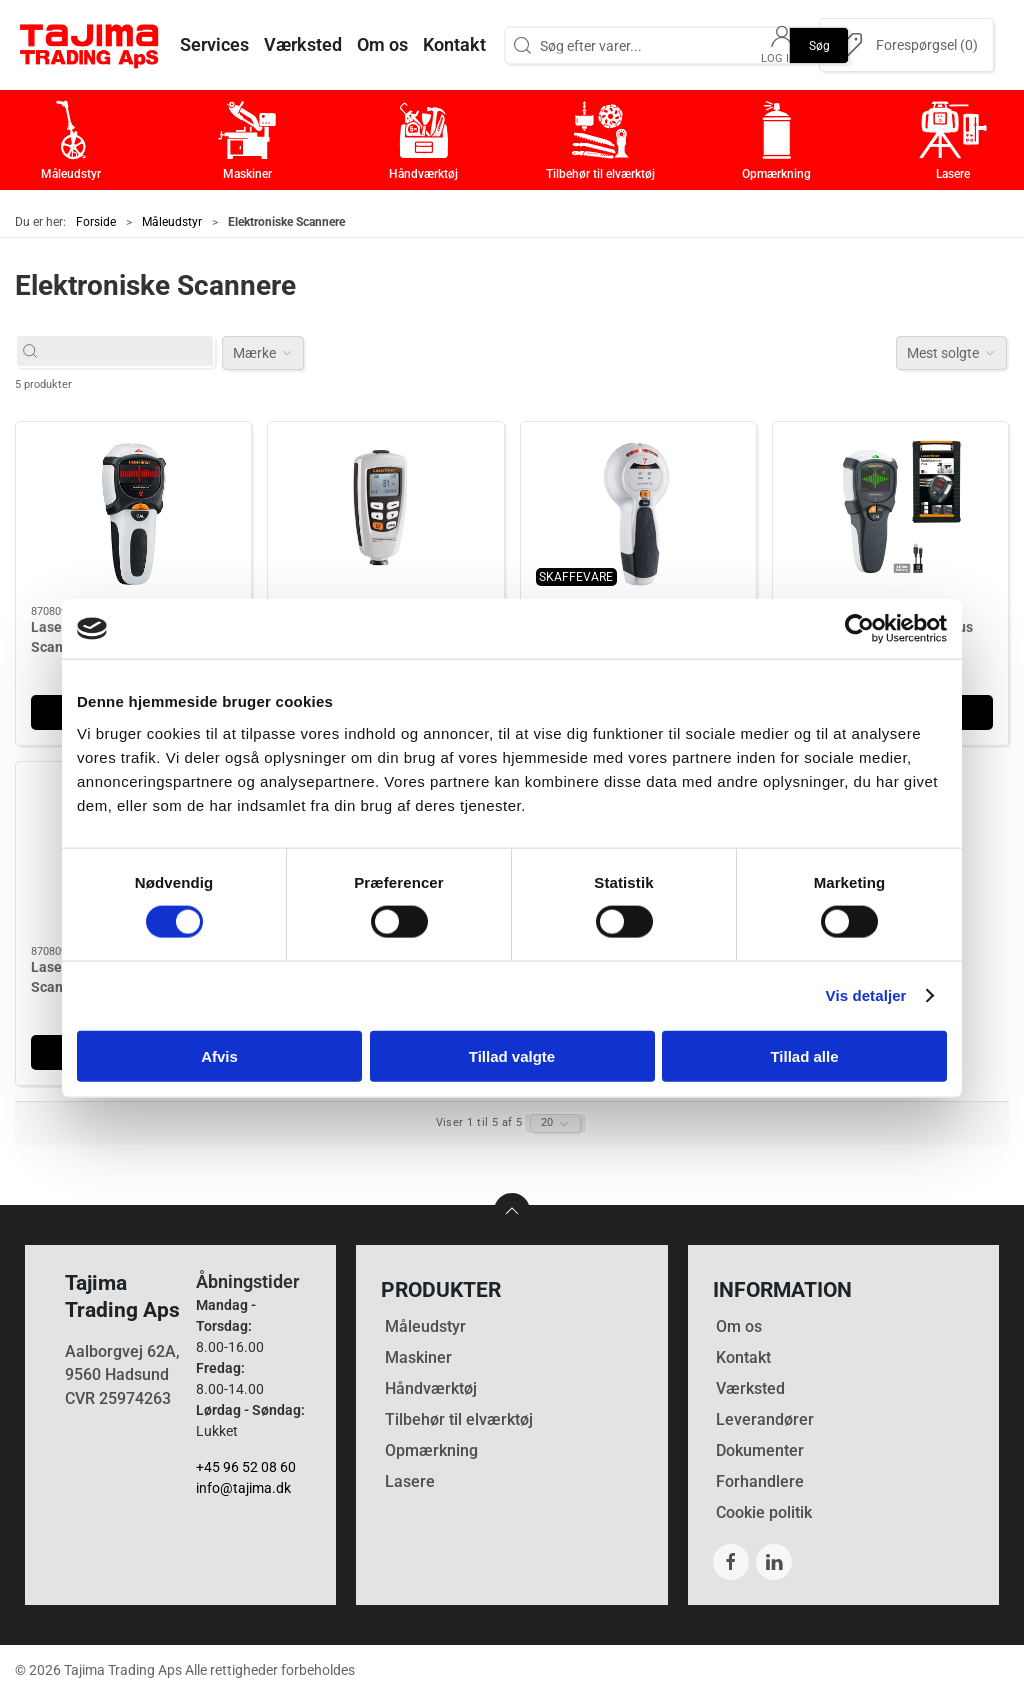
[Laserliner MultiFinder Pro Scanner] (133, 514)
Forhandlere (760, 1481)
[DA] (90, 45)
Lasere (410, 1481)
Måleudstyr (172, 222)
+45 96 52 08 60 (246, 1467)
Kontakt (743, 1357)
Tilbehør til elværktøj (459, 1419)
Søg (819, 45)
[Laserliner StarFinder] (638, 514)
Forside (96, 222)
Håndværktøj (431, 1388)
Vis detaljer (866, 995)
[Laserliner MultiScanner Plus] (890, 514)
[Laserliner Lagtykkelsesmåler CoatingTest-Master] (385, 514)
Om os (739, 1326)
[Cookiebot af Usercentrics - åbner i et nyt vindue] (859, 629)
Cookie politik (764, 1512)
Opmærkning (431, 1450)
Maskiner (418, 1357)
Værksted (750, 1388)
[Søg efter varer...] (125, 351)
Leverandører (765, 1419)
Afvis (219, 1055)
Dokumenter (760, 1450)
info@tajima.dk (243, 1488)
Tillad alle (804, 1055)
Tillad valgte (512, 1055)
